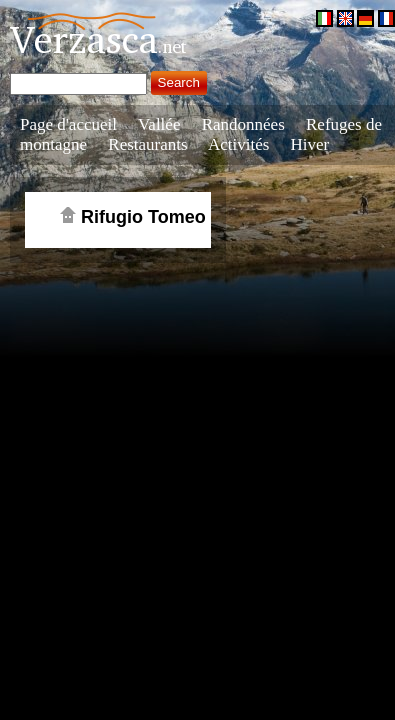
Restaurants (147, 144)
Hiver (310, 144)
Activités (238, 144)
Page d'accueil (68, 124)
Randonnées (243, 124)
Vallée (159, 124)
